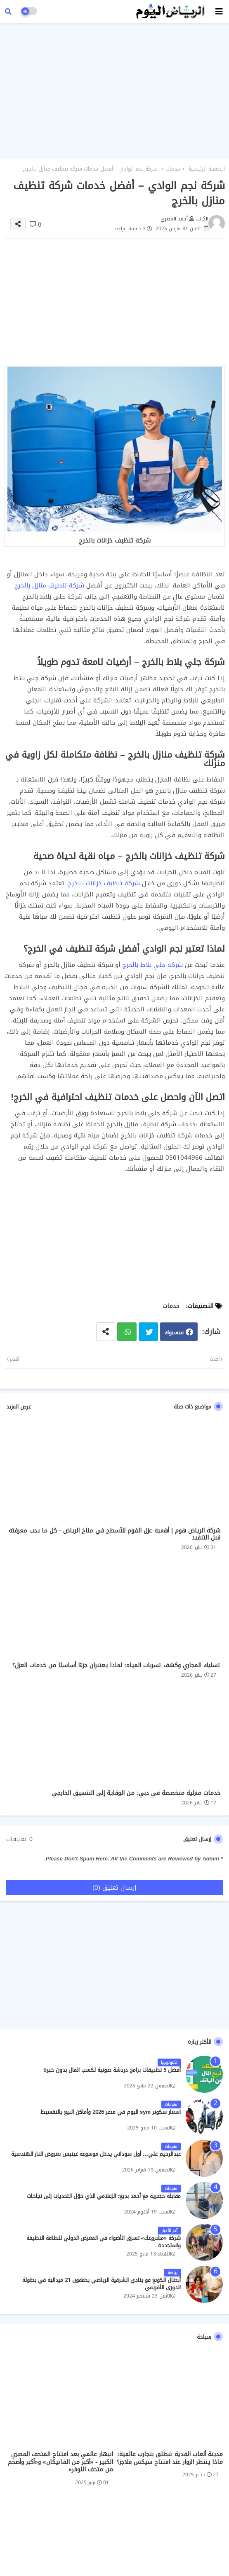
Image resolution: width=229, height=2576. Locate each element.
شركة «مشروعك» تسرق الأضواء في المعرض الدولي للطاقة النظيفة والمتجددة (103, 2241)
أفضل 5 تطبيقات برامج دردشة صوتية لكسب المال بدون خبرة (112, 2070)
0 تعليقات (19, 1839)
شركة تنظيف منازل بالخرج (49, 585)
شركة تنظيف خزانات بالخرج (104, 883)
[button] (8, 11)
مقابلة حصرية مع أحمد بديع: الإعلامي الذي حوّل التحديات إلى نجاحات (104, 2196)
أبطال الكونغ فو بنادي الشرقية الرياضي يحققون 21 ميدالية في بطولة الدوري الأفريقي (101, 2284)
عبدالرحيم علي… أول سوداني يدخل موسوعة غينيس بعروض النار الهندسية (96, 2154)
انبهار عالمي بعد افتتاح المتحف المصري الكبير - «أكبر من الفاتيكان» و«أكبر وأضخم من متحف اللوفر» (60, 2462)
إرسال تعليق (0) (114, 1887)
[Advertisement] (114, 88)
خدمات (172, 169)
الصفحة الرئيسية (206, 169)
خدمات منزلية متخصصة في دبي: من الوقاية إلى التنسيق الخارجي (136, 1793)
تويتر (148, 1331)
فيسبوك (174, 1332)
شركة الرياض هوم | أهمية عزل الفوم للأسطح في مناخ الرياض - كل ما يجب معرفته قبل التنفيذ (114, 1534)
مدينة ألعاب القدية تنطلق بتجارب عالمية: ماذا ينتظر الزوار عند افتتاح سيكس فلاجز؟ (170, 2458)
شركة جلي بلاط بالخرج (153, 965)
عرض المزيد (18, 1407)
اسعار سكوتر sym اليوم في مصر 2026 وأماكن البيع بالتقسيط (110, 2112)
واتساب (127, 1331)
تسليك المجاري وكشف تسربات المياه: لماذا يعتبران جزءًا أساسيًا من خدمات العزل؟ (116, 1665)
